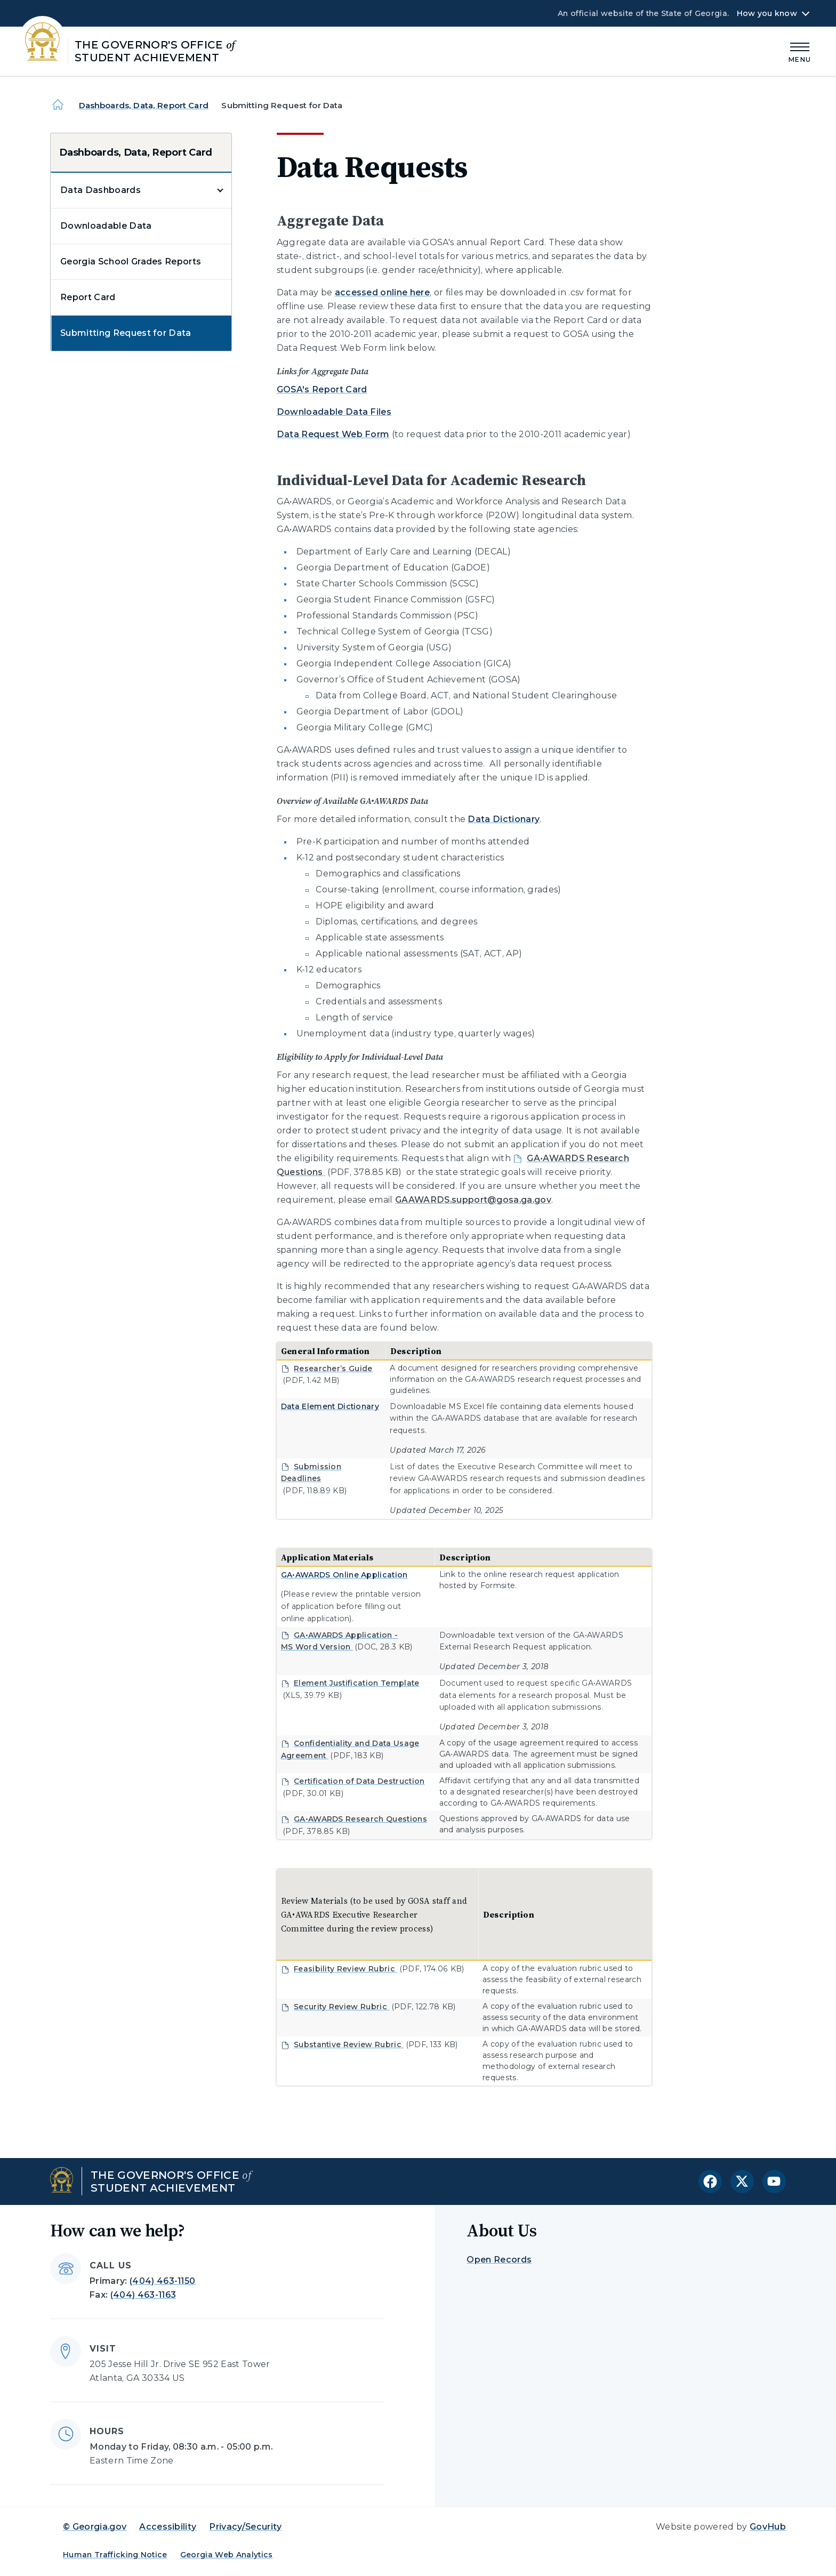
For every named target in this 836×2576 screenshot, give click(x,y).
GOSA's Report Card (322, 389)
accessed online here (382, 292)
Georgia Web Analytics (226, 2554)
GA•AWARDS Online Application (344, 1575)
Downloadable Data (105, 226)
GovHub (768, 2527)
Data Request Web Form (333, 434)
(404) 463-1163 (143, 2295)
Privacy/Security (245, 2527)
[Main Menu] (800, 50)
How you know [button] (767, 13)
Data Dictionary (504, 819)
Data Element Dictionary (330, 1406)
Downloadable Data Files (334, 412)
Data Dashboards (100, 190)
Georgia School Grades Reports (130, 261)
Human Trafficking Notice (115, 2554)
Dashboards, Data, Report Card (143, 105)
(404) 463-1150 (162, 2281)
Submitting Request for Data (125, 333)
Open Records (499, 2260)
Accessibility (167, 2527)
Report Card (88, 297)
